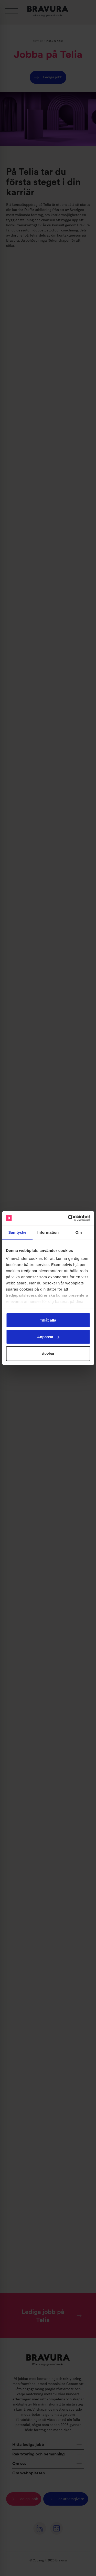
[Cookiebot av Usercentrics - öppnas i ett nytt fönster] (68, 1218)
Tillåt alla (48, 1320)
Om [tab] (79, 1232)
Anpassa (48, 1337)
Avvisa (48, 1353)
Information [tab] (48, 1232)
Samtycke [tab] (17, 1232)
